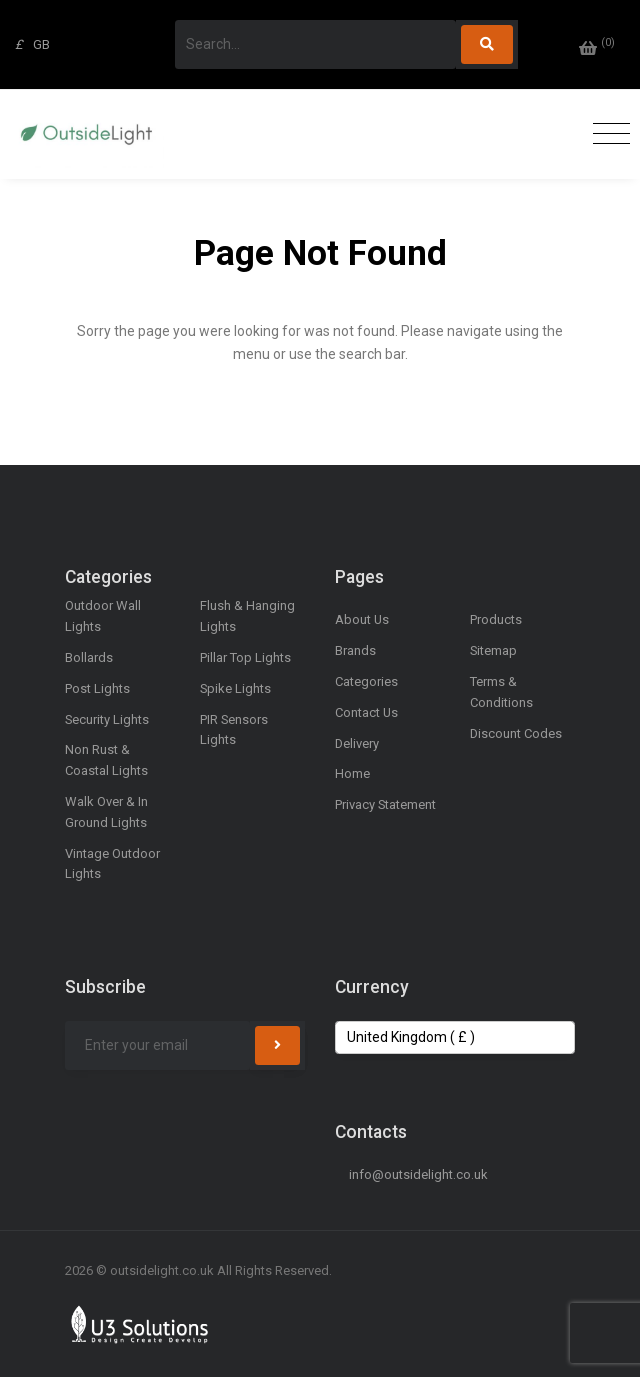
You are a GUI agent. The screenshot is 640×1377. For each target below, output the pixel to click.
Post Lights (97, 688)
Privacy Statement (385, 804)
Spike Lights (235, 688)
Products (496, 619)
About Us (362, 619)
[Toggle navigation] (606, 134)
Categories (366, 681)
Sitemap (493, 650)
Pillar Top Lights (245, 657)
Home (352, 773)
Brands (355, 650)
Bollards (89, 657)
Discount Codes (516, 733)
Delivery (357, 743)
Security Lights (107, 719)
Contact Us (366, 712)
